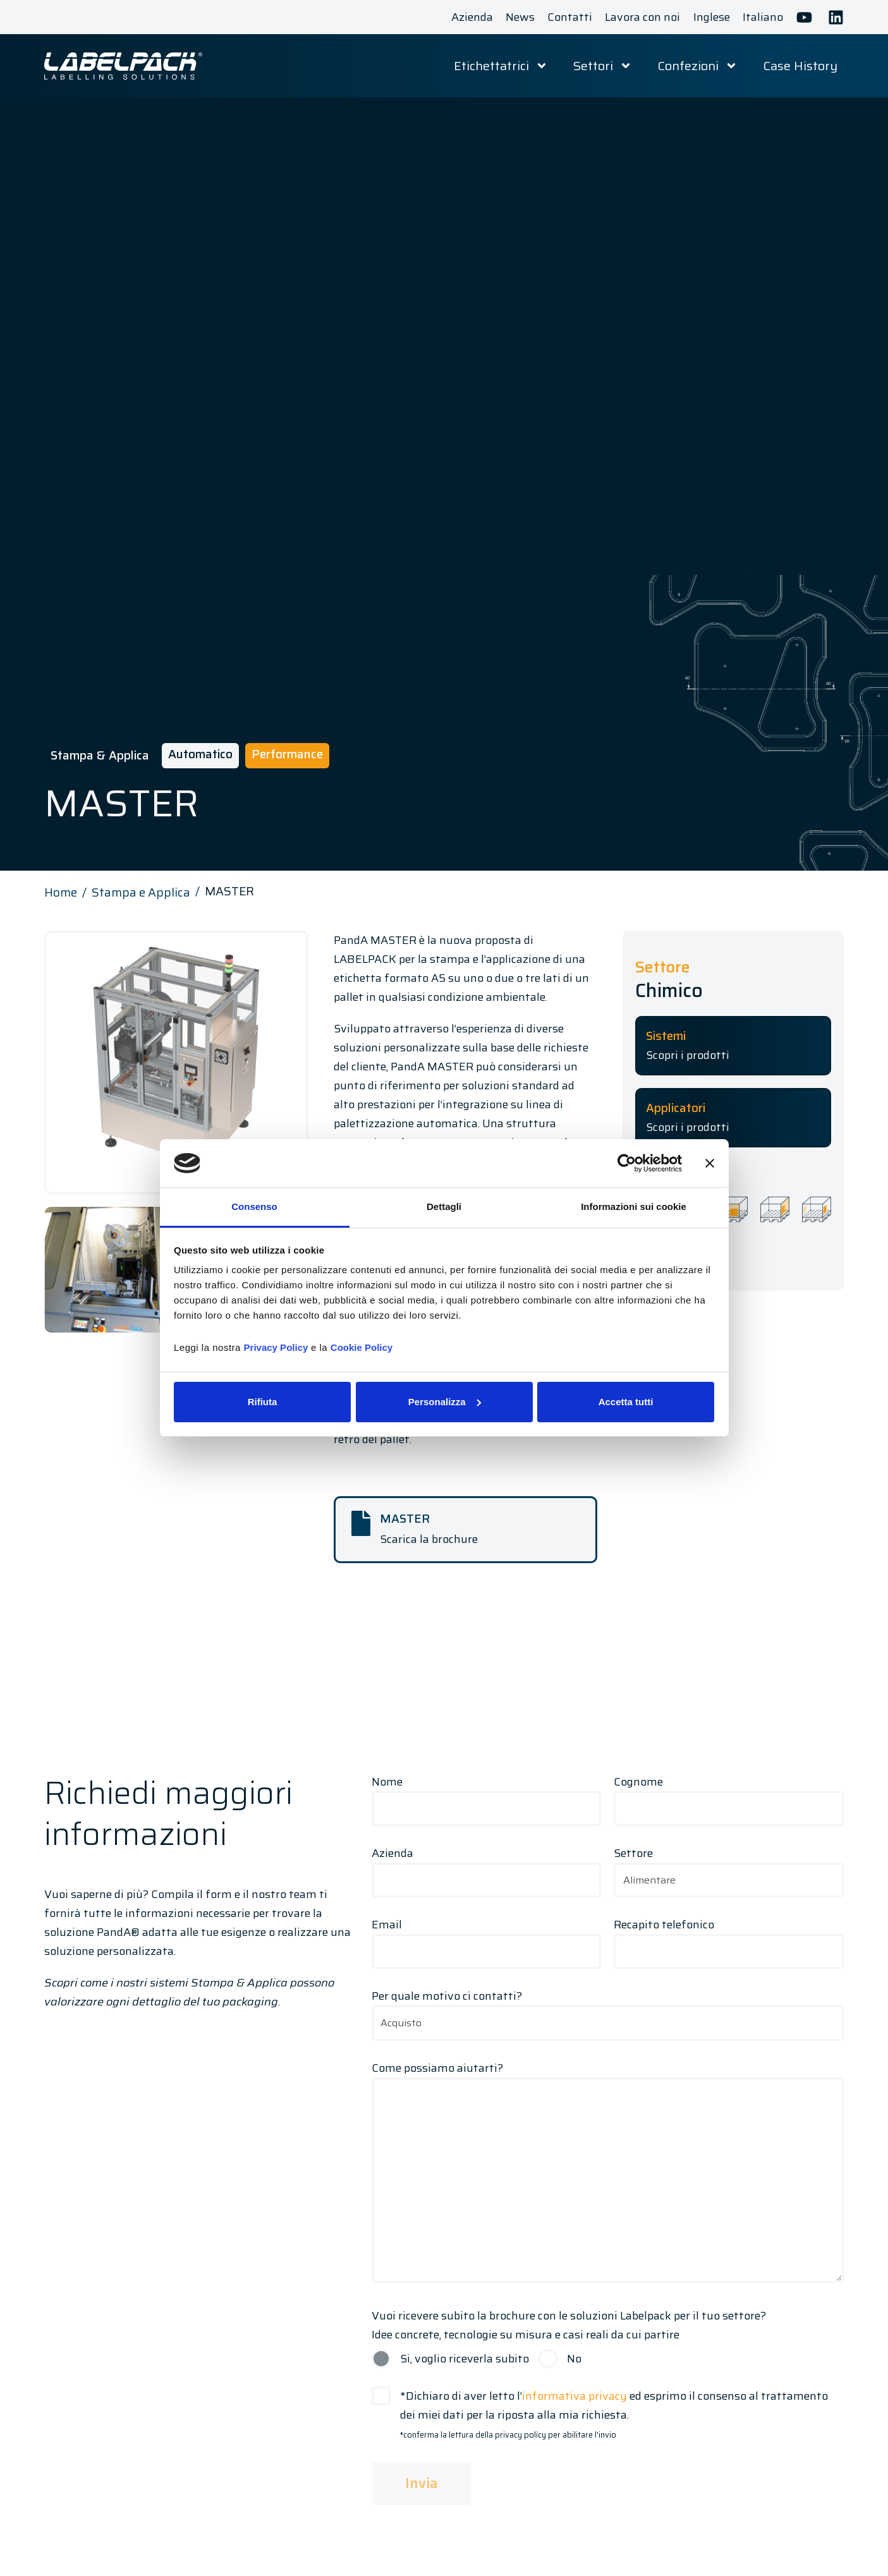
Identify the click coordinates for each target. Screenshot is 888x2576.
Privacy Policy (276, 1347)
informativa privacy (574, 2396)
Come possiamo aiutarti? (608, 2173)
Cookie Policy (361, 1347)
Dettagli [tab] (444, 1206)
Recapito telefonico (728, 1938)
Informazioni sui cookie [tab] (633, 1206)
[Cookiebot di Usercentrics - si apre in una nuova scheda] (626, 1163)
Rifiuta (262, 1401)
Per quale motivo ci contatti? (608, 2009)
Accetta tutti (626, 1401)
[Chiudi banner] (709, 1163)
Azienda (486, 1866)
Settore (728, 1866)
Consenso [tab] (254, 1206)
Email (486, 1938)
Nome (486, 1795)
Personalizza (444, 1401)
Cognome (728, 1795)
